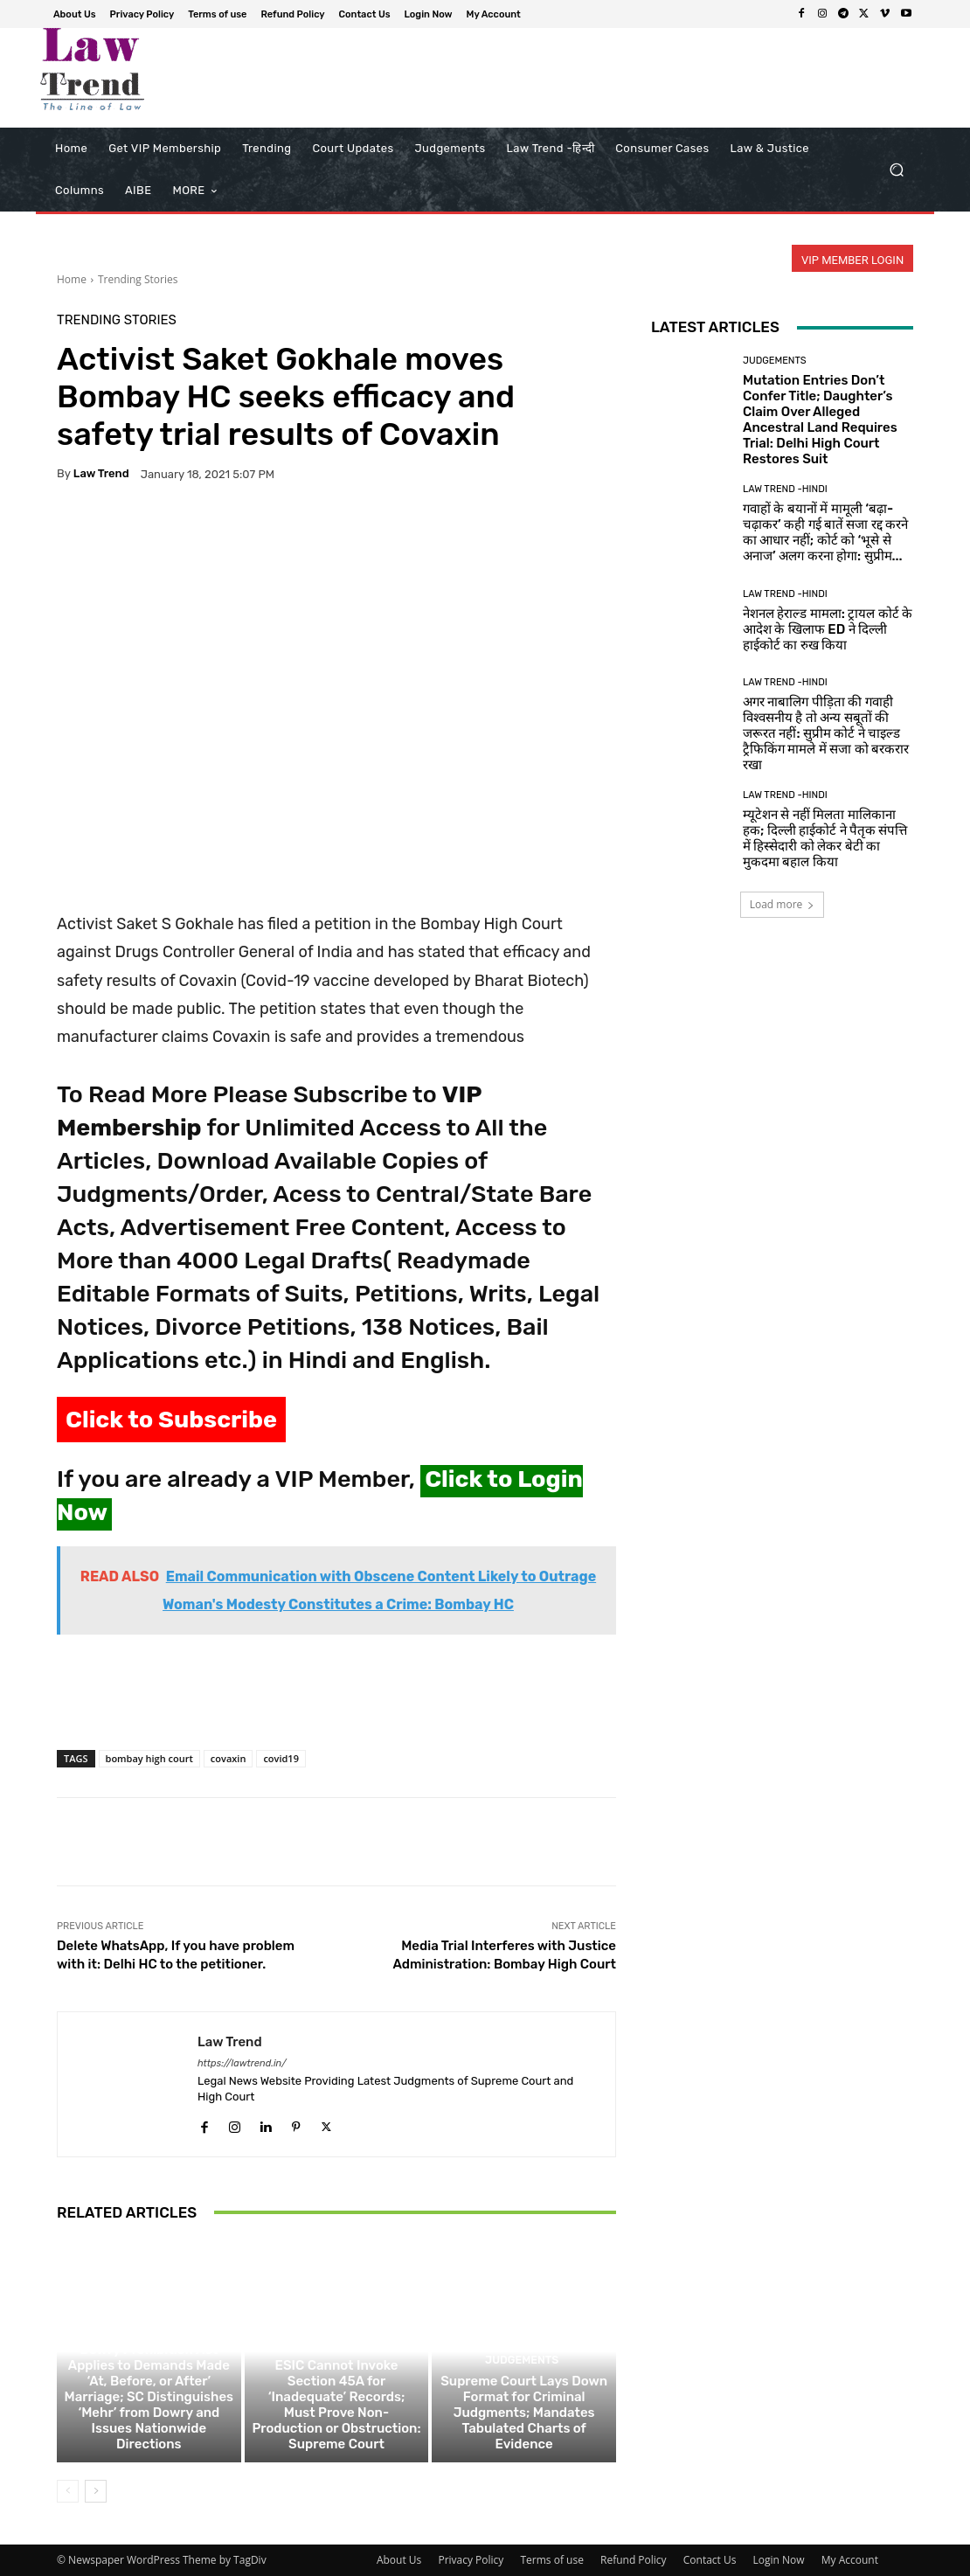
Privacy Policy (470, 2559)
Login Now (779, 2559)
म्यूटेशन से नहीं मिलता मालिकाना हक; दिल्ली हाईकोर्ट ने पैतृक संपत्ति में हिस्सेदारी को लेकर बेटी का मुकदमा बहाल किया (825, 838)
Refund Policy (633, 2559)
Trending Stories (137, 279)
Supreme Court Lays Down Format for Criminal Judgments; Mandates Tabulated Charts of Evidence (523, 2412)
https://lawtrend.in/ (242, 2063)
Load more (782, 904)
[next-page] (96, 2491)
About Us (399, 2559)
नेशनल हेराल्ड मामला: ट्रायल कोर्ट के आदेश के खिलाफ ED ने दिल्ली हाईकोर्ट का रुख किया (827, 629)
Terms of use (551, 2559)
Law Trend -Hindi (785, 489)
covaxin (228, 1758)
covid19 (281, 1758)
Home (72, 279)
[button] (896, 170)
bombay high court (149, 1758)
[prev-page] (68, 2491)
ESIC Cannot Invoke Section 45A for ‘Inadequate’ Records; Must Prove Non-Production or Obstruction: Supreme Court (336, 2404)
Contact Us (710, 2559)
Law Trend (101, 473)
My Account (849, 2559)
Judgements (147, 2330)
